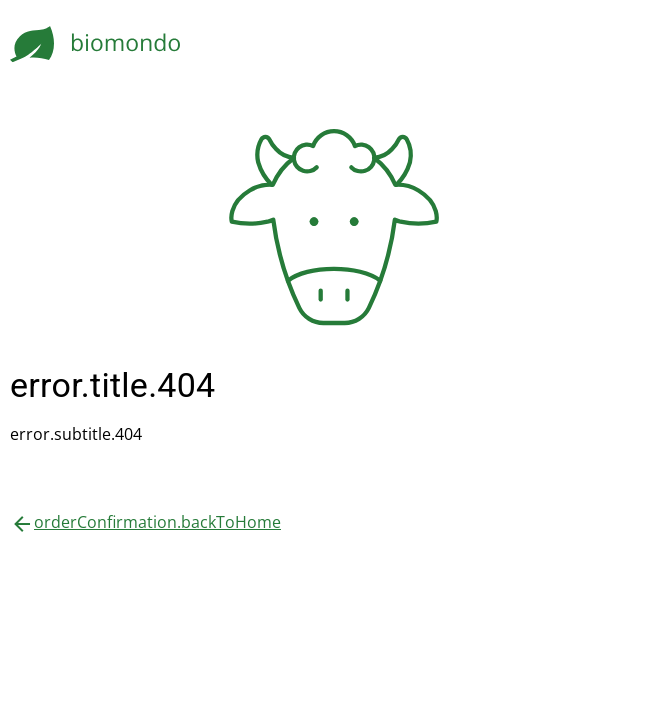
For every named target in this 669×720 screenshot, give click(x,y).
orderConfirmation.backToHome (157, 522)
